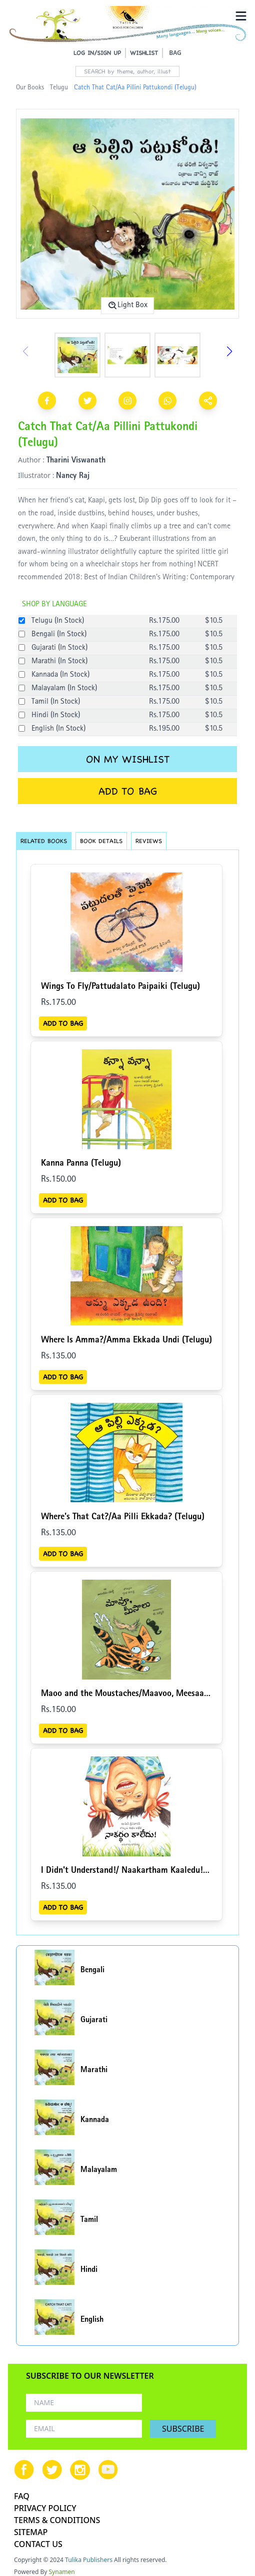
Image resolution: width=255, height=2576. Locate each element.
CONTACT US (38, 2544)
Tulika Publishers (88, 2560)
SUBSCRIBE (183, 2428)
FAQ (22, 2496)
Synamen (62, 2572)
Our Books (30, 87)
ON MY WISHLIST (128, 759)
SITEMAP (31, 2532)
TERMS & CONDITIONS (57, 2520)
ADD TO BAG (127, 791)
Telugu (59, 87)
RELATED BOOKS (43, 841)
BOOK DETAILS (101, 841)
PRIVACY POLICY (45, 2508)
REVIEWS (149, 841)
